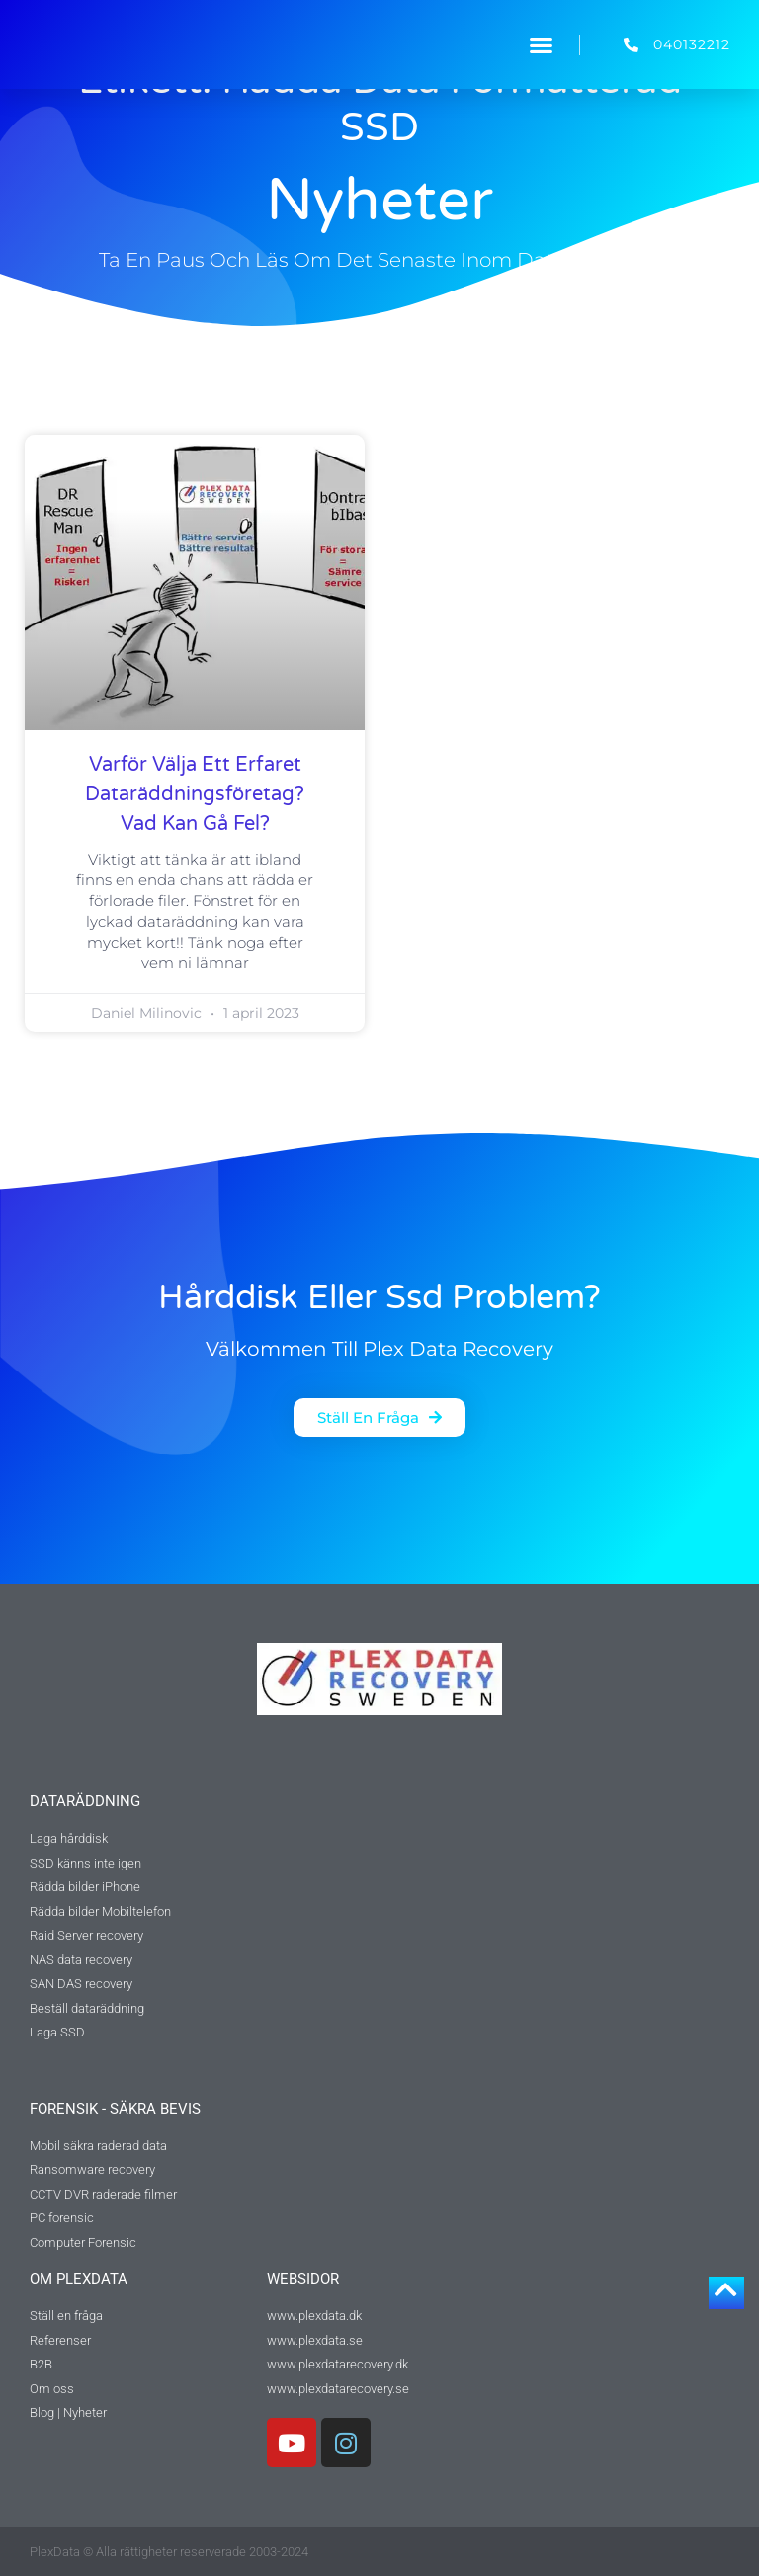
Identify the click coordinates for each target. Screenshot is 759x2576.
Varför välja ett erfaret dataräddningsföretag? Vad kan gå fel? (194, 794)
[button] (541, 44)
